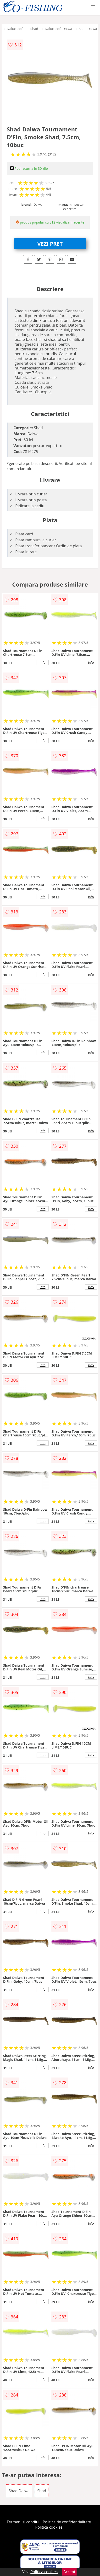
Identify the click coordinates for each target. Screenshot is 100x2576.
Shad (34, 28)
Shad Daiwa (88, 28)
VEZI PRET (50, 243)
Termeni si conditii (23, 2522)
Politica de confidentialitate (67, 2522)
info (42, 662)
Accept (69, 2571)
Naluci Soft (15, 28)
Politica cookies (48, 2527)
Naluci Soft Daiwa (58, 28)
